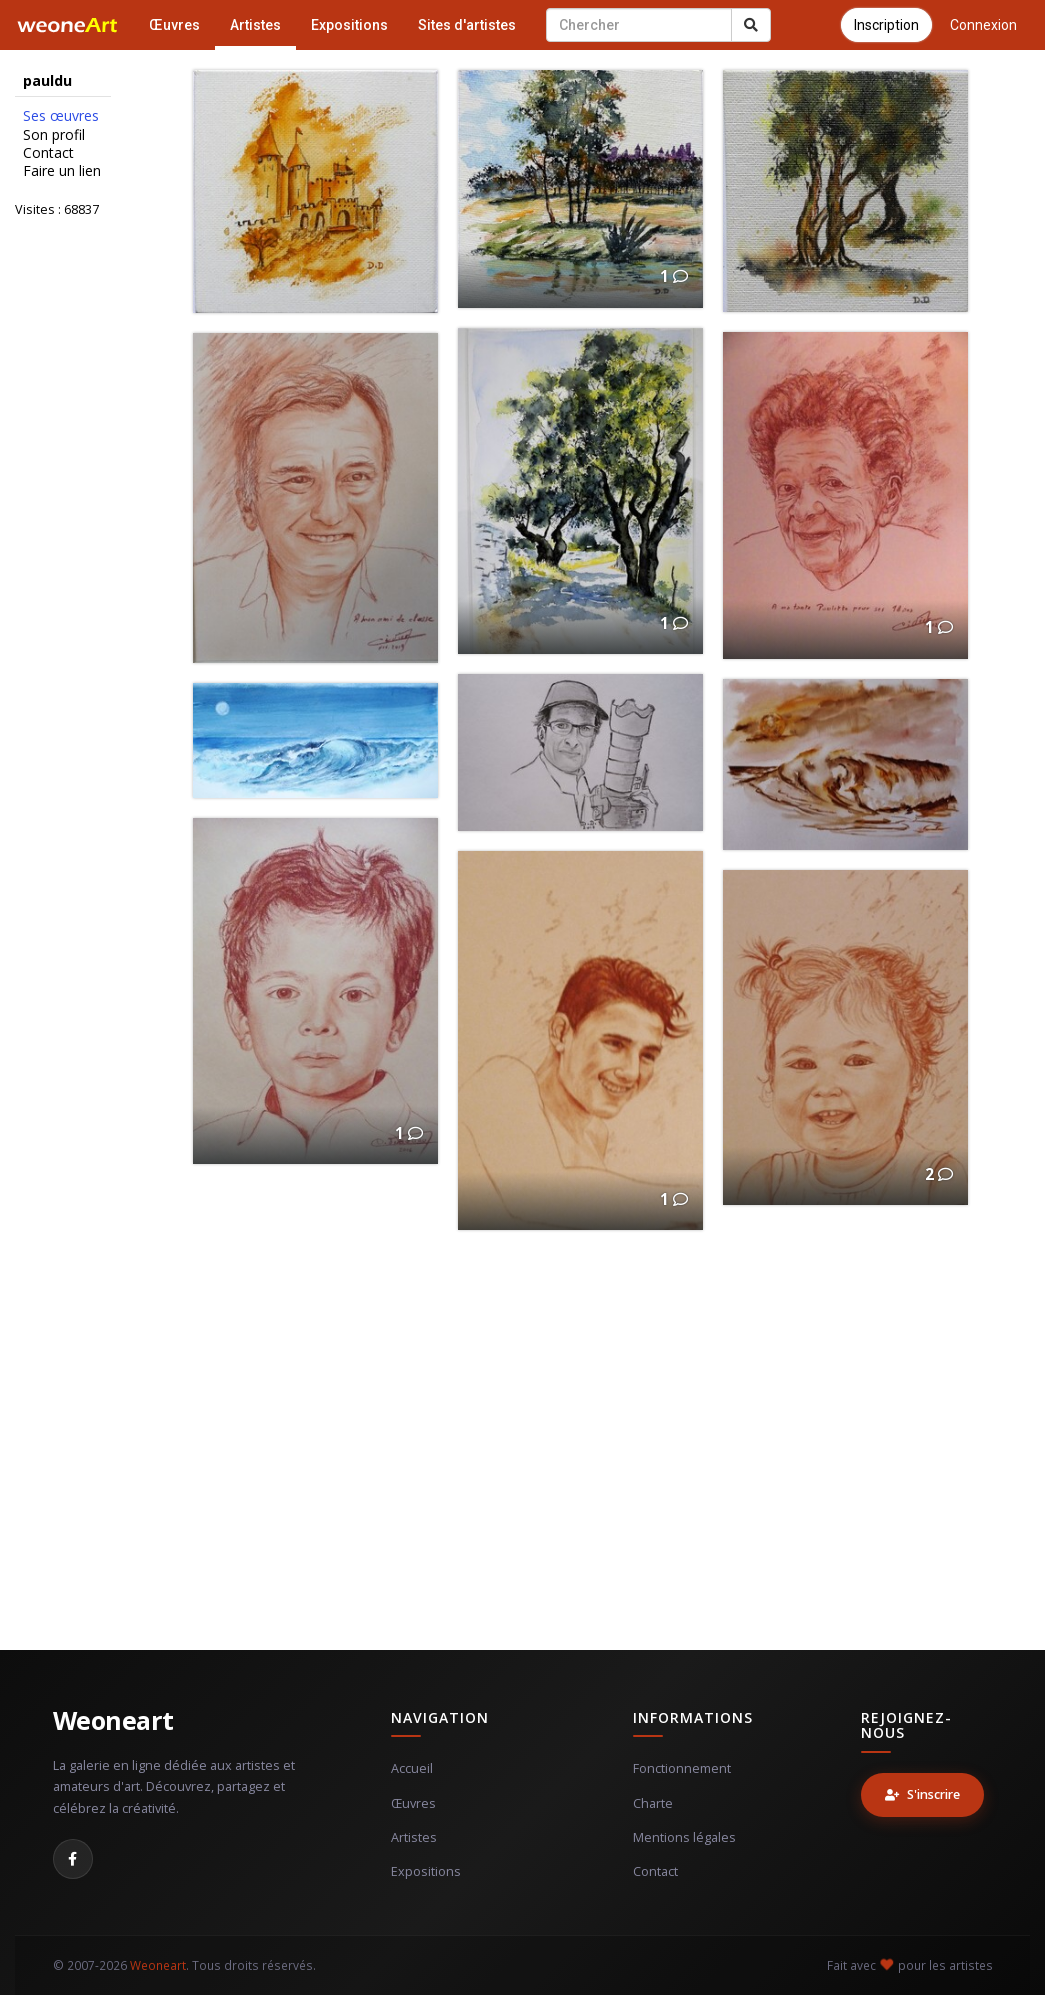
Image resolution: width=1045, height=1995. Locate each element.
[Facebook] (73, 1859)
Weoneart (113, 1720)
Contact (48, 153)
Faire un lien (62, 171)
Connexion (983, 25)
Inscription (886, 25)
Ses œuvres (61, 116)
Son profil (54, 135)
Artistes (255, 25)
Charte (653, 1803)
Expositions (349, 25)
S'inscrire (922, 1794)
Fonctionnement (682, 1768)
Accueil (412, 1768)
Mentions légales (684, 1837)
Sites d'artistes (467, 25)
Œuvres (174, 25)
